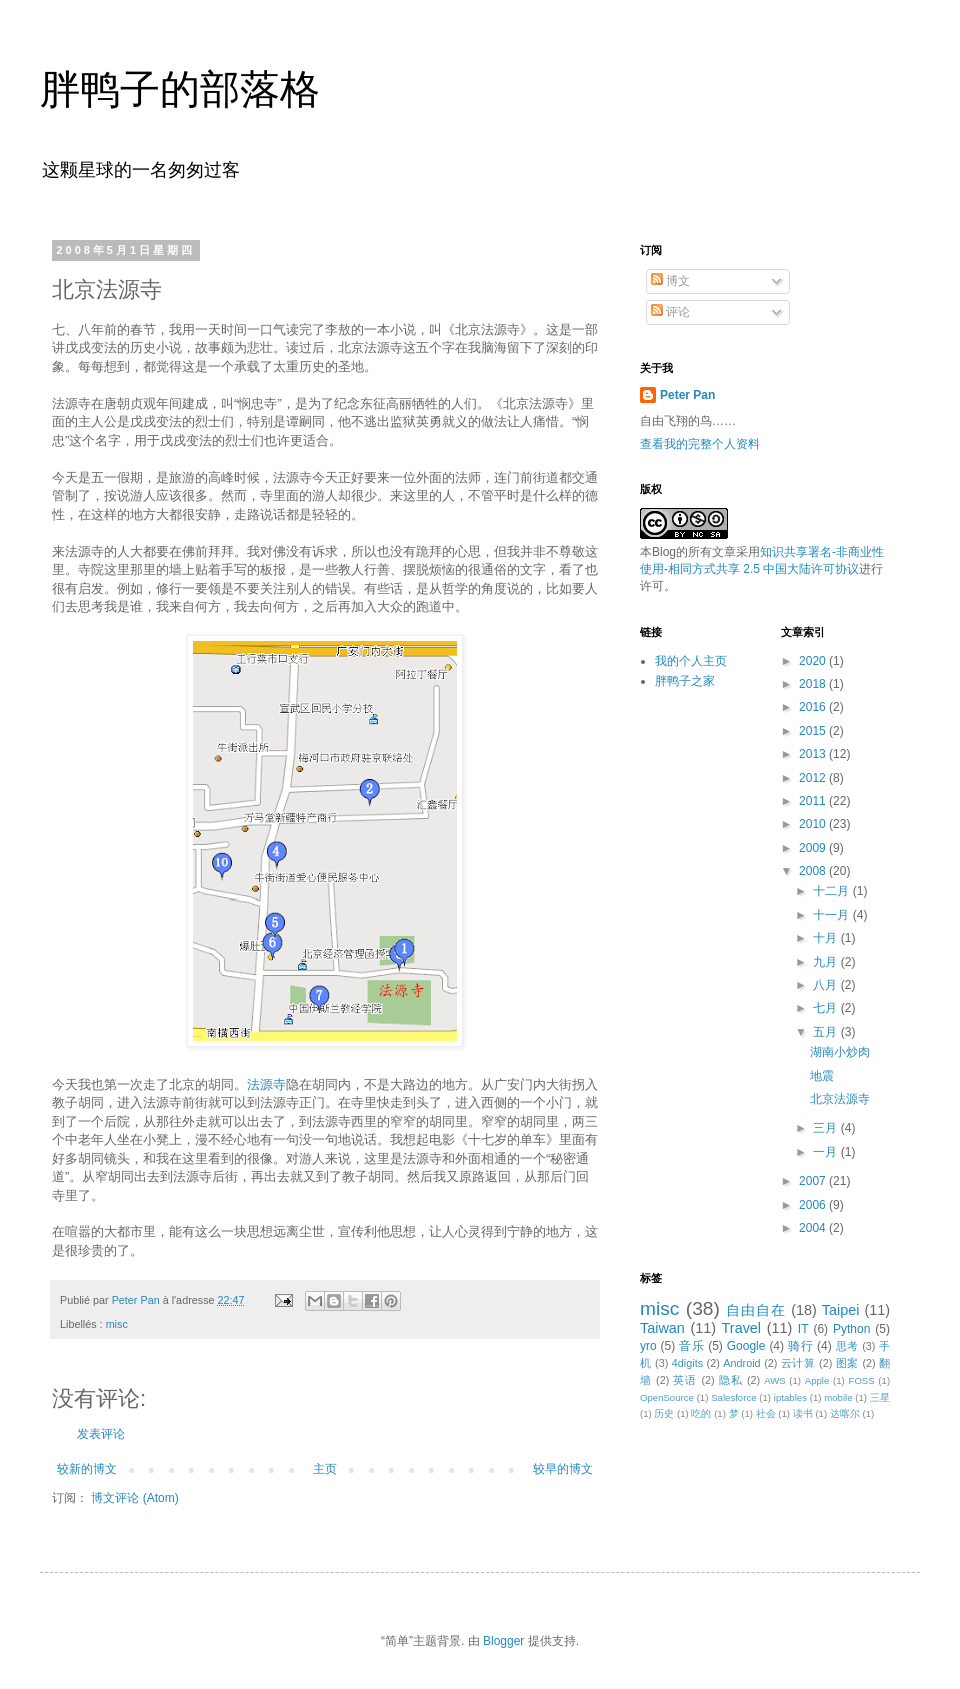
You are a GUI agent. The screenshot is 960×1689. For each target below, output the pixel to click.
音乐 (691, 1346)
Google (746, 1346)
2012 (814, 778)
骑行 (800, 1346)
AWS (775, 1380)
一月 (826, 1152)
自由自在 (756, 1310)
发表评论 (101, 1434)
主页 (325, 1469)
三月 (826, 1128)
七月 (826, 1008)
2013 (814, 754)
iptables (790, 1397)
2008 (814, 871)
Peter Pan (687, 395)
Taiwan (662, 1328)
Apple (817, 1380)
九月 (826, 962)
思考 (847, 1346)
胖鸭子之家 (685, 681)
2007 (814, 1181)
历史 (664, 1413)
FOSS (862, 1380)
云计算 (798, 1363)
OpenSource (667, 1397)
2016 (814, 707)
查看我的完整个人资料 (700, 444)
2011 (814, 801)
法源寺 (266, 1084)
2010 (814, 824)
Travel (741, 1328)
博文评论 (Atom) (134, 1498)
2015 (814, 731)
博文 (670, 281)
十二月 (832, 891)
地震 (822, 1076)
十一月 (832, 915)
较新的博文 (87, 1469)
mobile (838, 1397)
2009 (814, 848)
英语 (685, 1380)
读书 (803, 1413)
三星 (880, 1397)
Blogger (503, 1641)
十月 (826, 938)
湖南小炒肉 (840, 1052)
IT (803, 1329)
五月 (826, 1032)
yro (648, 1346)
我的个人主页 (691, 661)
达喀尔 (845, 1413)
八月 (826, 985)
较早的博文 (563, 1469)
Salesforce (733, 1397)
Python (851, 1329)
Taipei (841, 1310)
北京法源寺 (840, 1099)
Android (741, 1363)
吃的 (701, 1413)
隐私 (731, 1380)
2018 (814, 684)
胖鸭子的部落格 (180, 89)
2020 (814, 661)
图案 (847, 1363)
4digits (687, 1363)
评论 (670, 312)
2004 (814, 1228)
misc (117, 1324)
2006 (814, 1205)
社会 (766, 1413)
